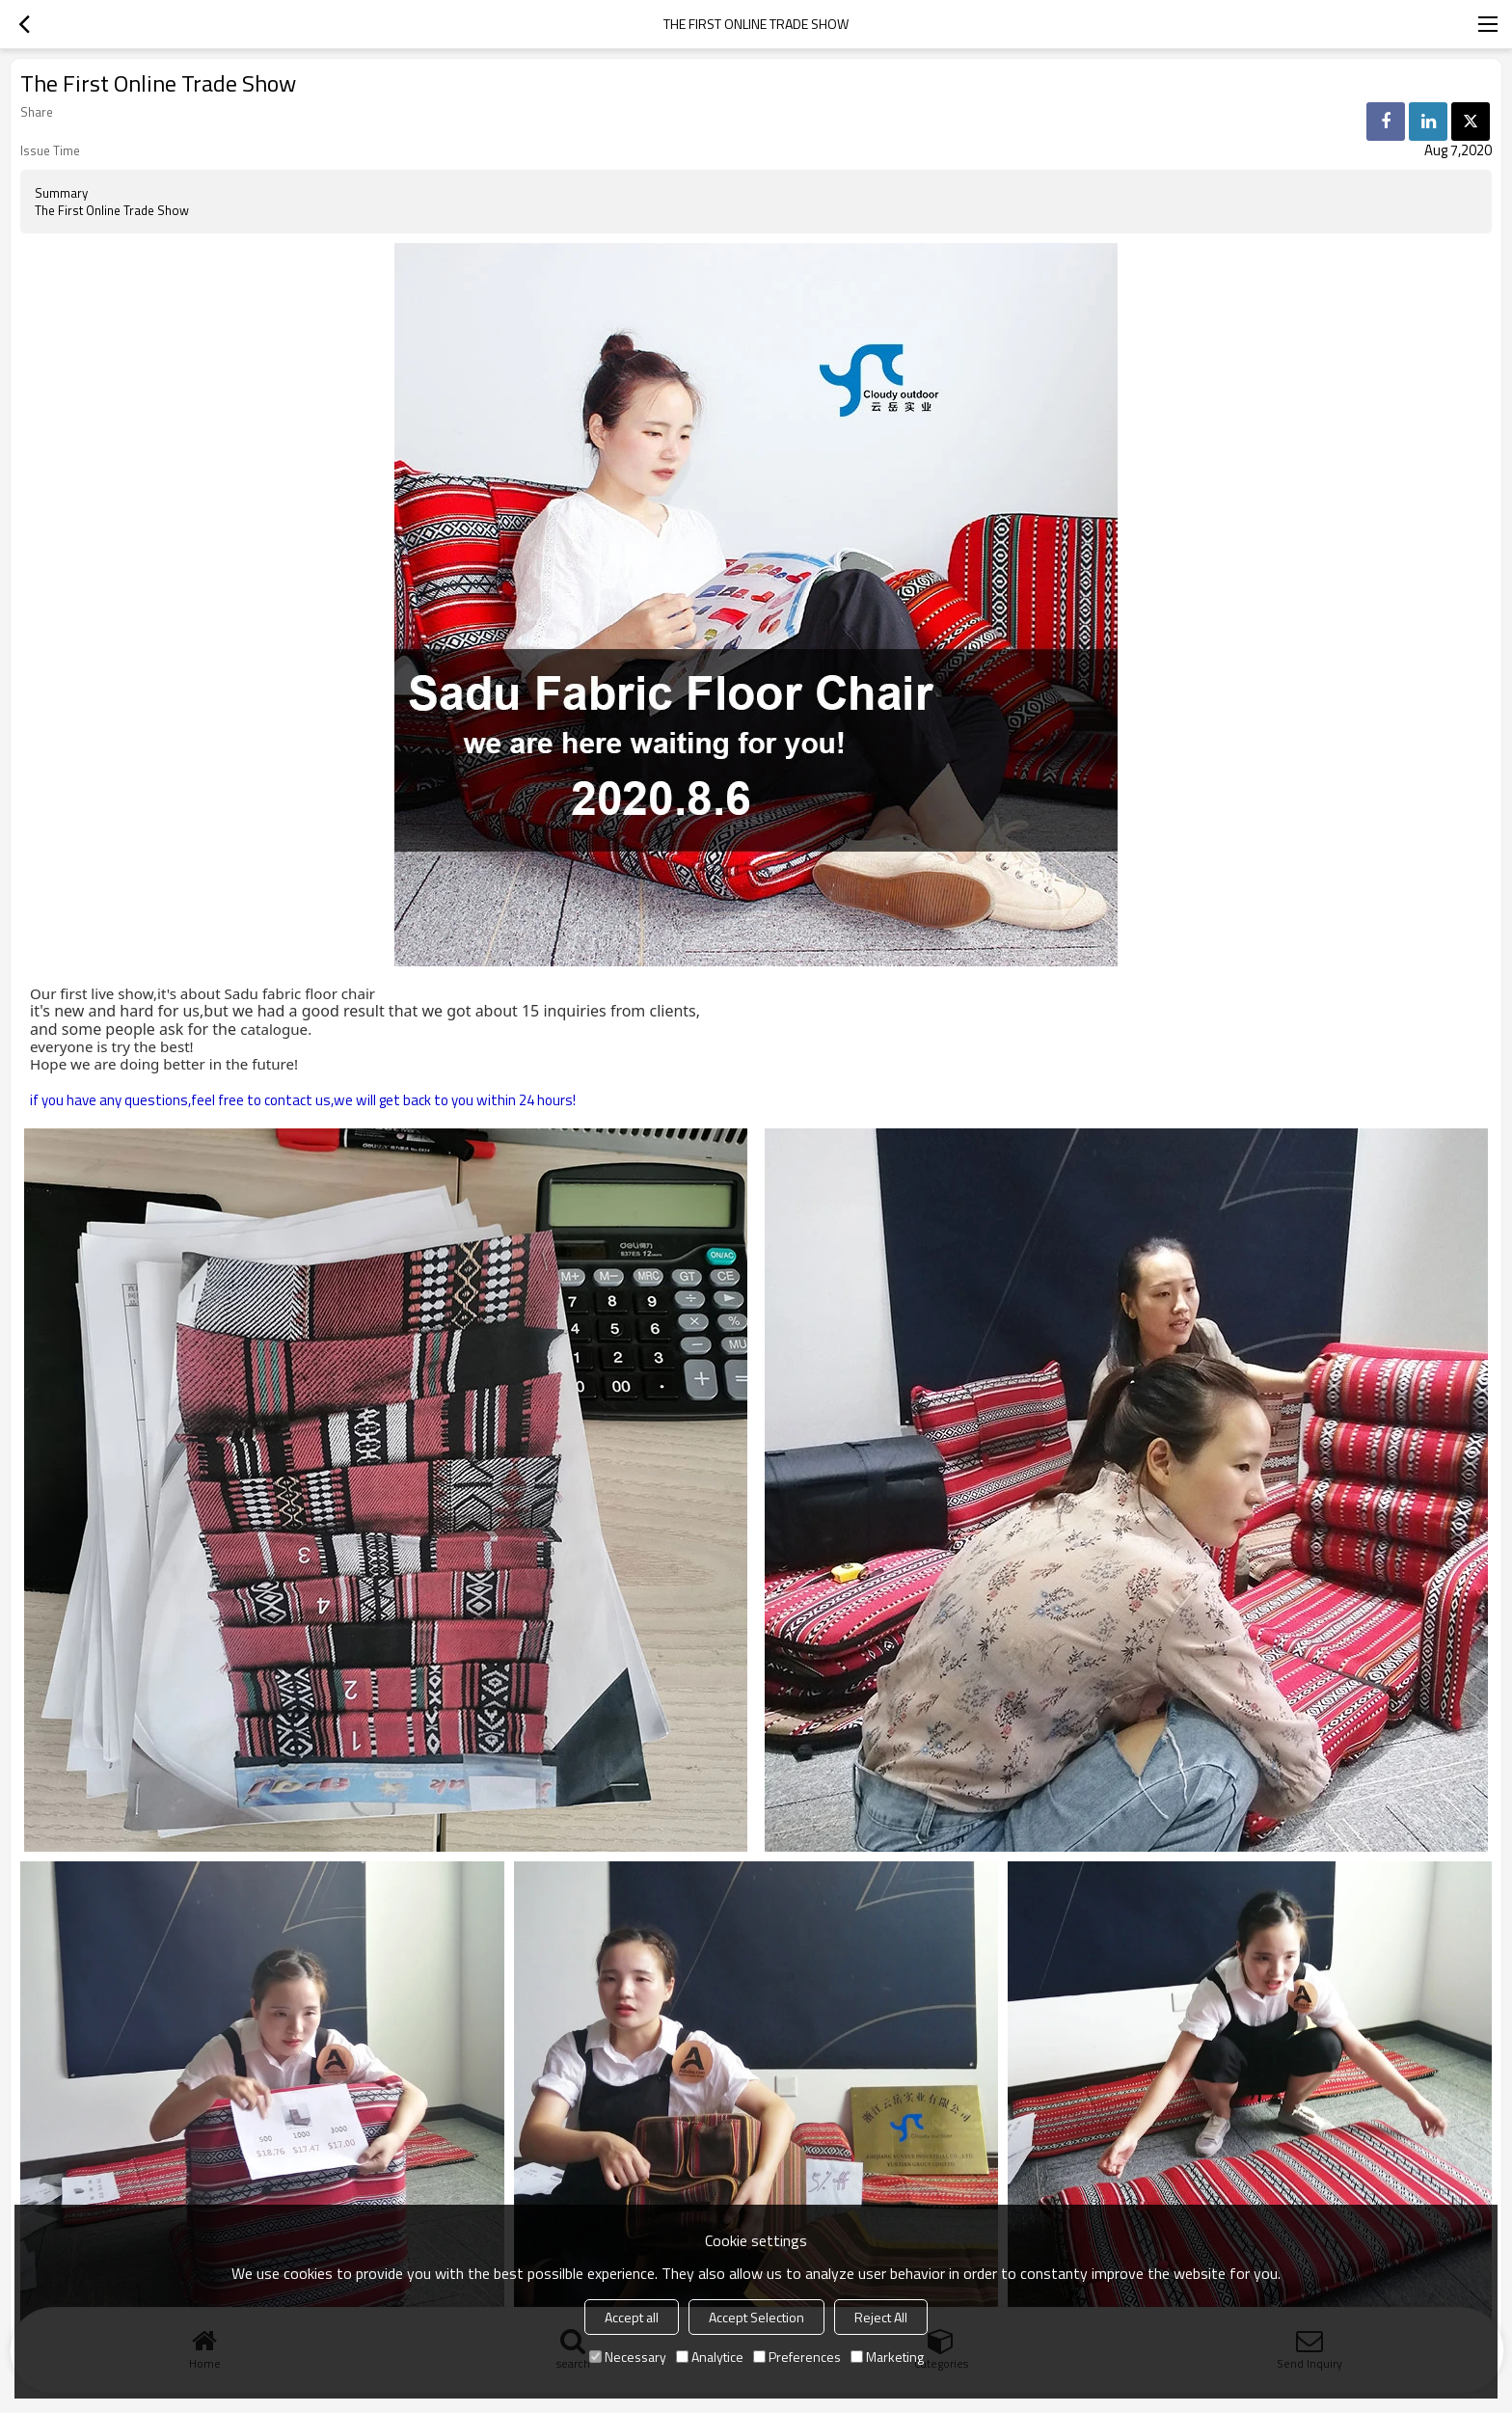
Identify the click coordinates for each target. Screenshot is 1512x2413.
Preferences (797, 2356)
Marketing (887, 2356)
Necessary (627, 2356)
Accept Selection (756, 2317)
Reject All (880, 2317)
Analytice (709, 2356)
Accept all (632, 2317)
